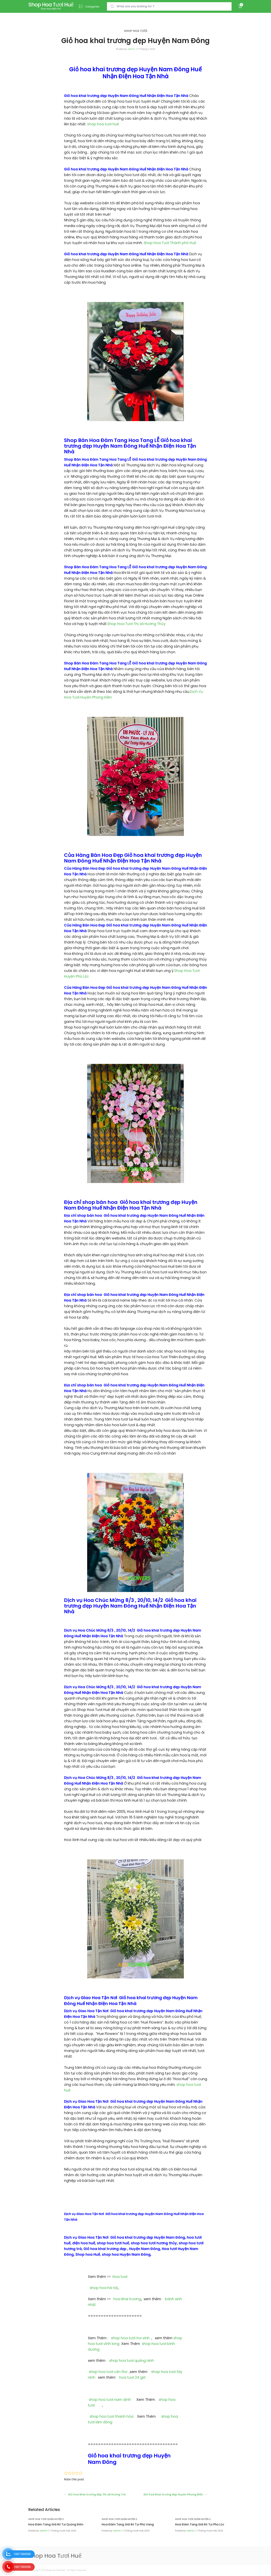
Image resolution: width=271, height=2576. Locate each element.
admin (131, 49)
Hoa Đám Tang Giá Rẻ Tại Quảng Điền (55, 2524)
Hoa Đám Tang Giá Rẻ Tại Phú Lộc (199, 2524)
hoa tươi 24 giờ (132, 2377)
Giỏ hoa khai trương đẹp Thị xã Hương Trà (99, 2494)
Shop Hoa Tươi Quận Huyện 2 (46, 2519)
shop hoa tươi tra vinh (130, 2338)
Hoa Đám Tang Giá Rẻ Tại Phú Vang (128, 2524)
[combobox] (169, 6)
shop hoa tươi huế (103, 124)
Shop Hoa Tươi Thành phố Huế (170, 242)
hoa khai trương (126, 2299)
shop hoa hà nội (104, 2287)
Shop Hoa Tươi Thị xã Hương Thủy (136, 623)
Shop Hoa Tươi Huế (55, 2570)
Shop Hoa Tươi (135, 31)
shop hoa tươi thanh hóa (112, 2416)
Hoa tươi (119, 2276)
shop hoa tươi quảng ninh (131, 2360)
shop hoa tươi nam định (110, 2399)
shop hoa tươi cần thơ (108, 2371)
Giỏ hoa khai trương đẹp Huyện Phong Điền (171, 2494)
